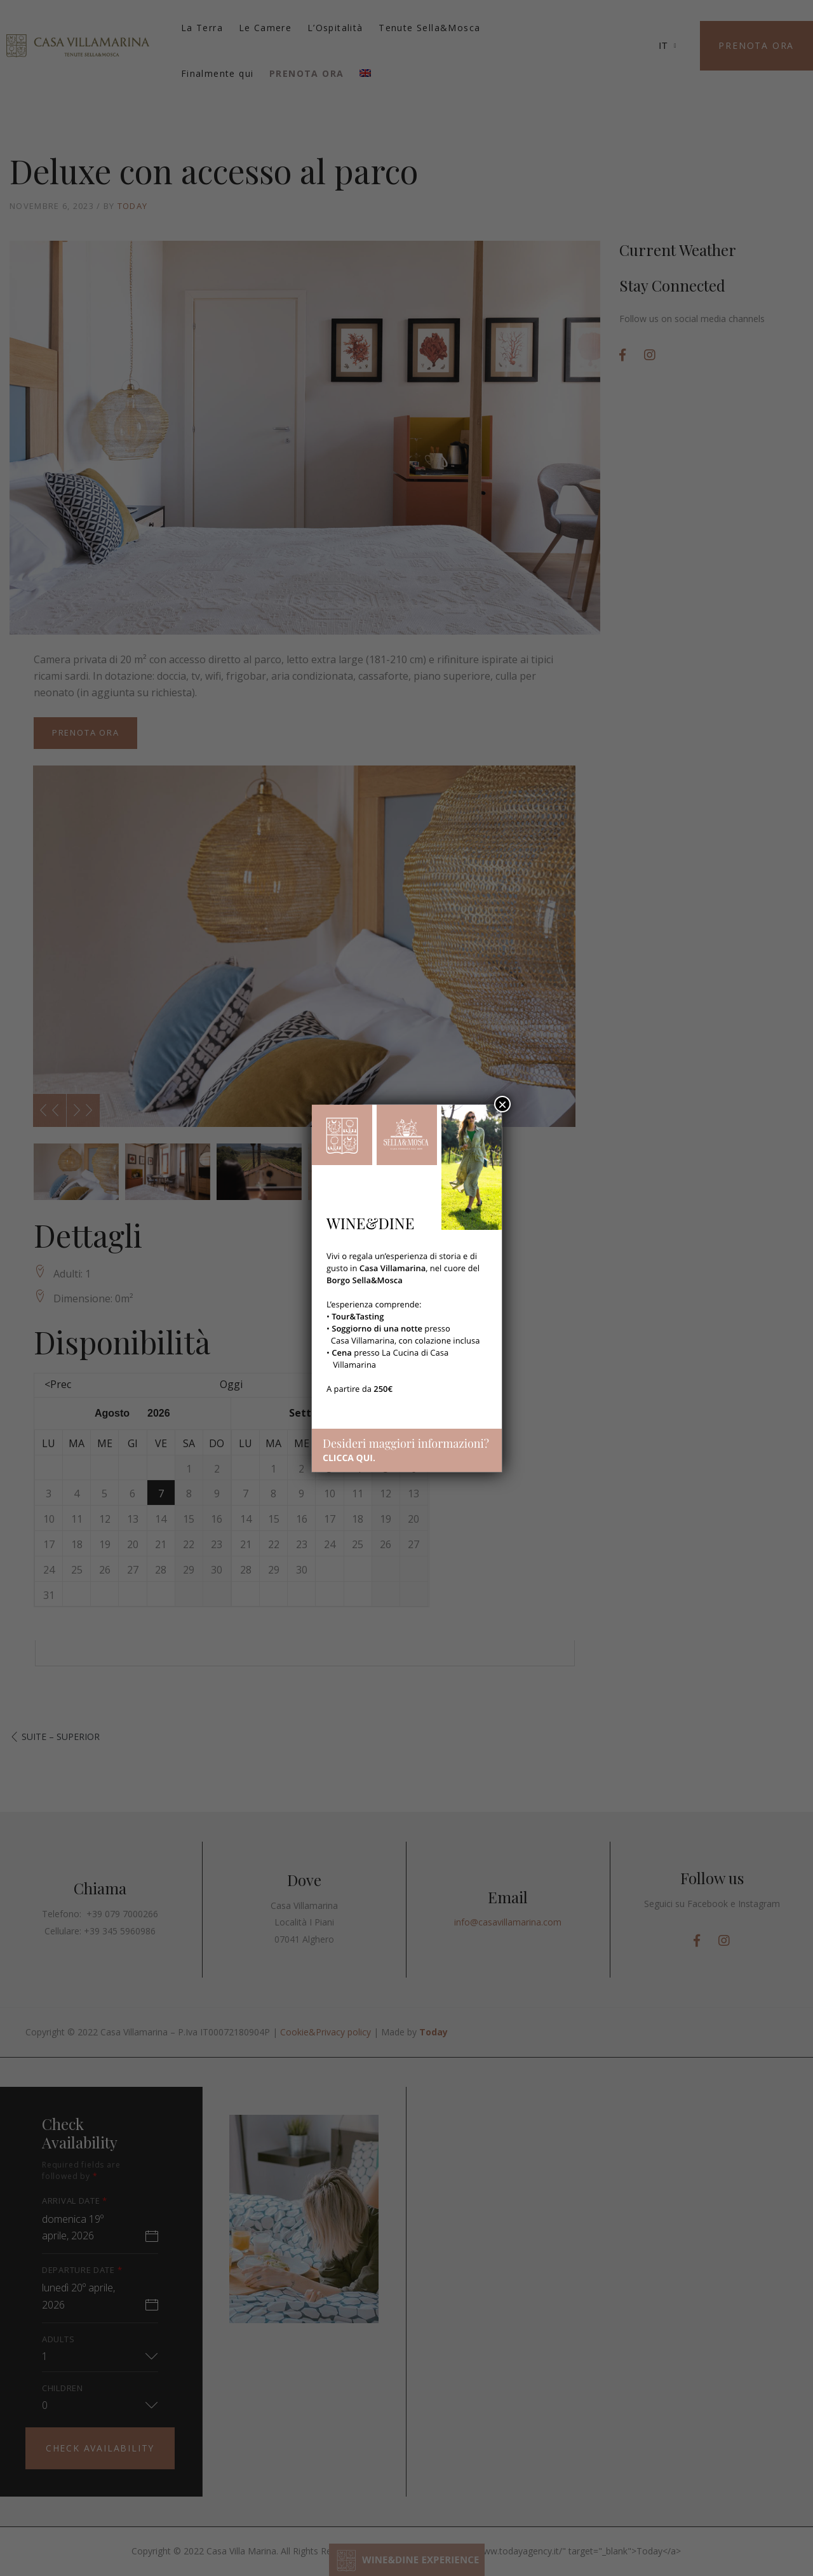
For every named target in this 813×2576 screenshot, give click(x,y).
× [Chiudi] (502, 1104)
